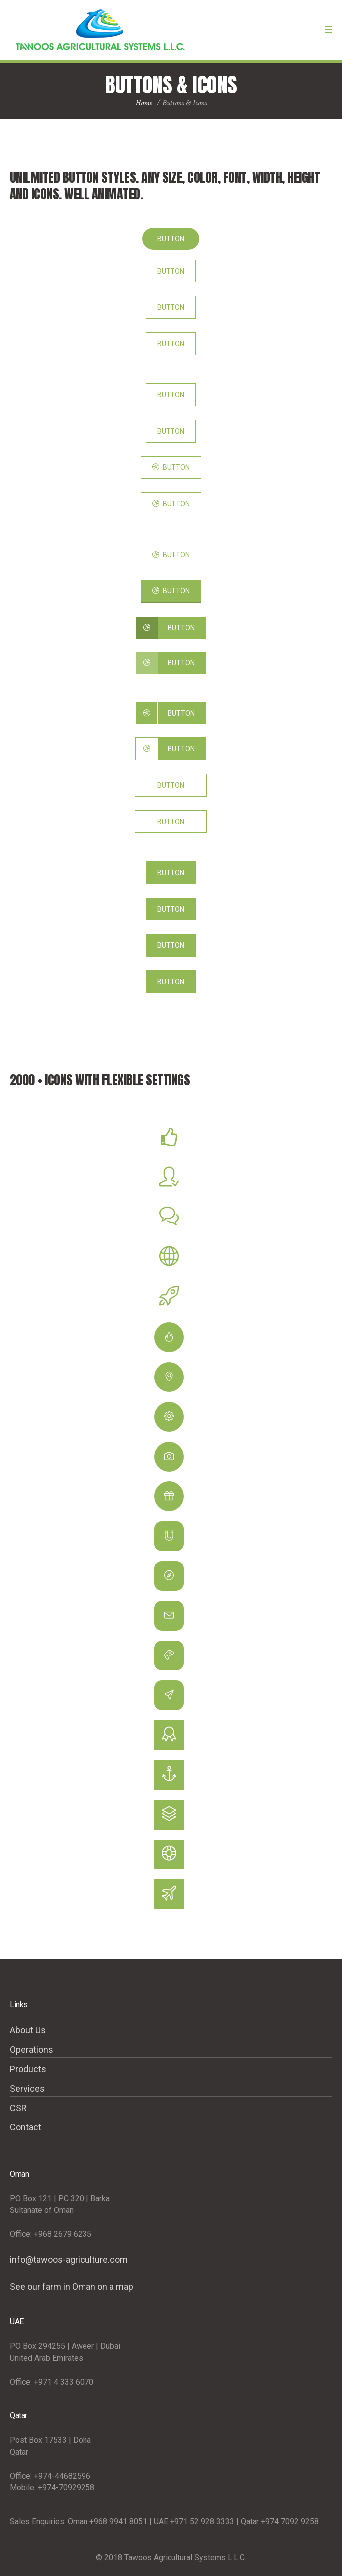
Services (27, 2088)
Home (144, 103)
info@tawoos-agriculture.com (69, 2259)
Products (28, 2069)
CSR (18, 2108)
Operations (31, 2049)
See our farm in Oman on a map (71, 2286)
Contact (25, 2127)
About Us (28, 2030)
